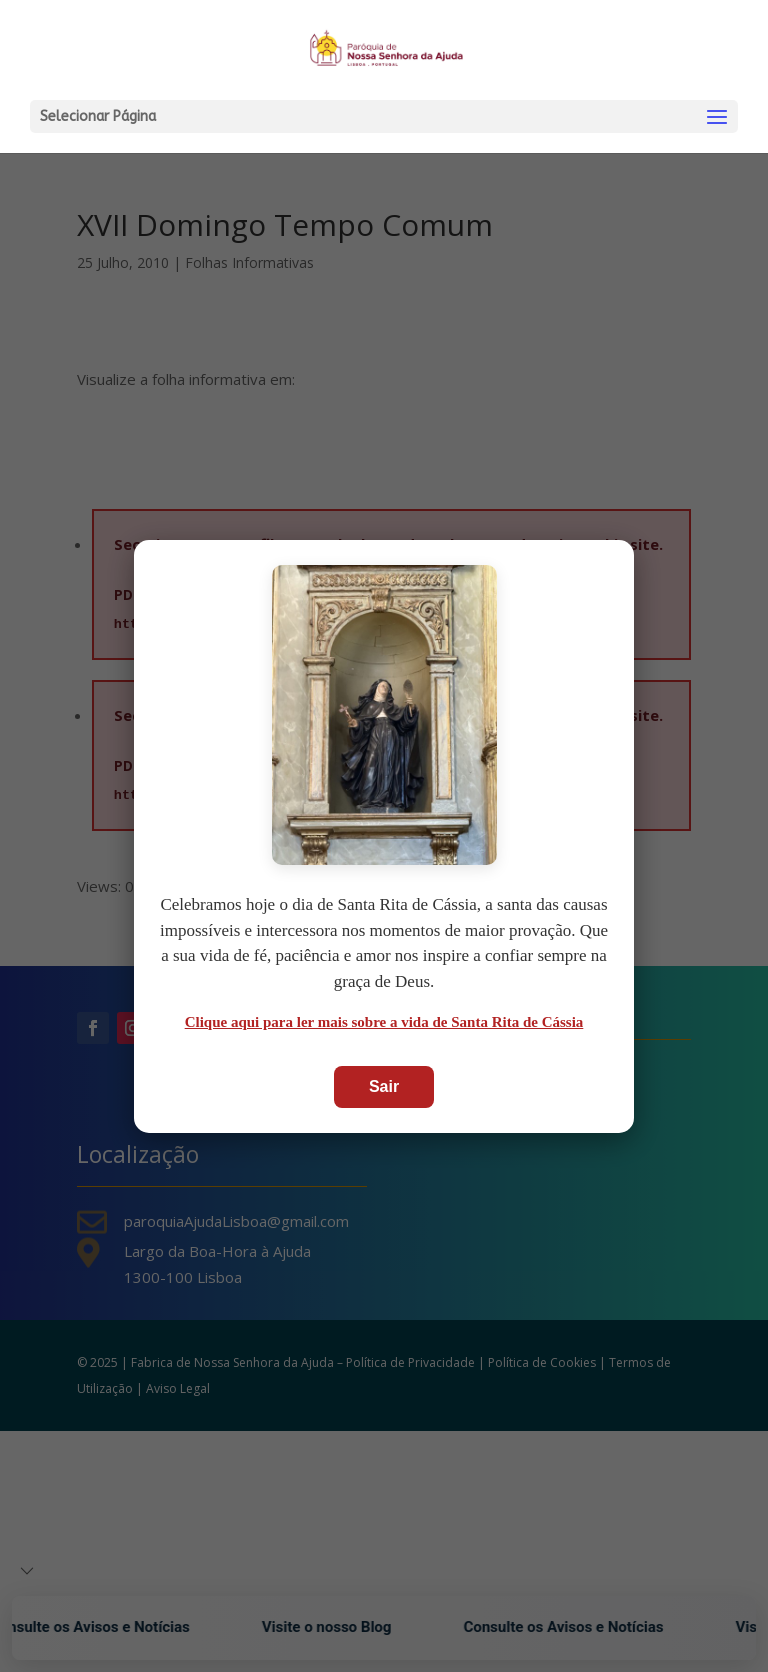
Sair (384, 1086)
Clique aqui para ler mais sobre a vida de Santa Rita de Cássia (384, 1022)
